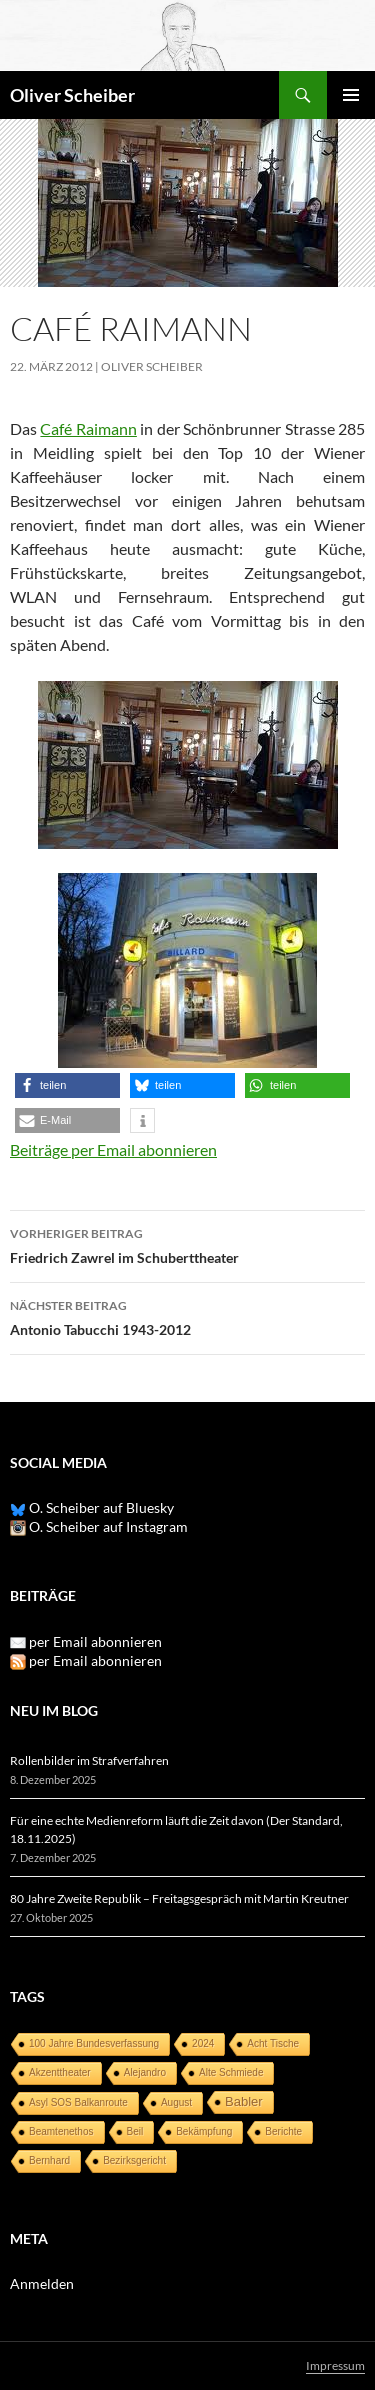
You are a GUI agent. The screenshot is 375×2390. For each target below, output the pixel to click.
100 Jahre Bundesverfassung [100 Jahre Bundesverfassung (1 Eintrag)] (94, 2043)
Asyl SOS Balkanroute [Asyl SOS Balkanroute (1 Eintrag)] (78, 2102)
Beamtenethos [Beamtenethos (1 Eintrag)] (61, 2131)
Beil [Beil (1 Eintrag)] (135, 2131)
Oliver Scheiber (72, 95)
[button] (67, 1085)
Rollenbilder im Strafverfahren (89, 1760)
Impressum (335, 2365)
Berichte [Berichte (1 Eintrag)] (283, 2131)
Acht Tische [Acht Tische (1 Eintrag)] (273, 2043)
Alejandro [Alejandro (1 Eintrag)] (145, 2072)
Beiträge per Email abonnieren (113, 1149)
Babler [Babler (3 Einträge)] (244, 2101)
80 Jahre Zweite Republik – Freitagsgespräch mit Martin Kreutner (179, 1898)
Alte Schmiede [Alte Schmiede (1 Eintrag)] (231, 2072)
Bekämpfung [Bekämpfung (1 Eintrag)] (204, 2131)
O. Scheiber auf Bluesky (92, 1507)
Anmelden (42, 2283)
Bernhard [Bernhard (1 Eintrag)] (49, 2160)
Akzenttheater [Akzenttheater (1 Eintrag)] (60, 2072)
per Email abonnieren (95, 1641)
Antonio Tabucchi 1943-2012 (187, 1316)
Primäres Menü (351, 95)
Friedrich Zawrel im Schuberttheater (187, 1244)
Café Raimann (88, 428)
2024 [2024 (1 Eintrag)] (203, 2043)
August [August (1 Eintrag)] (176, 2102)
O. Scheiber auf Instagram (99, 1526)
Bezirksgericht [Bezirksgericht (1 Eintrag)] (134, 2160)
